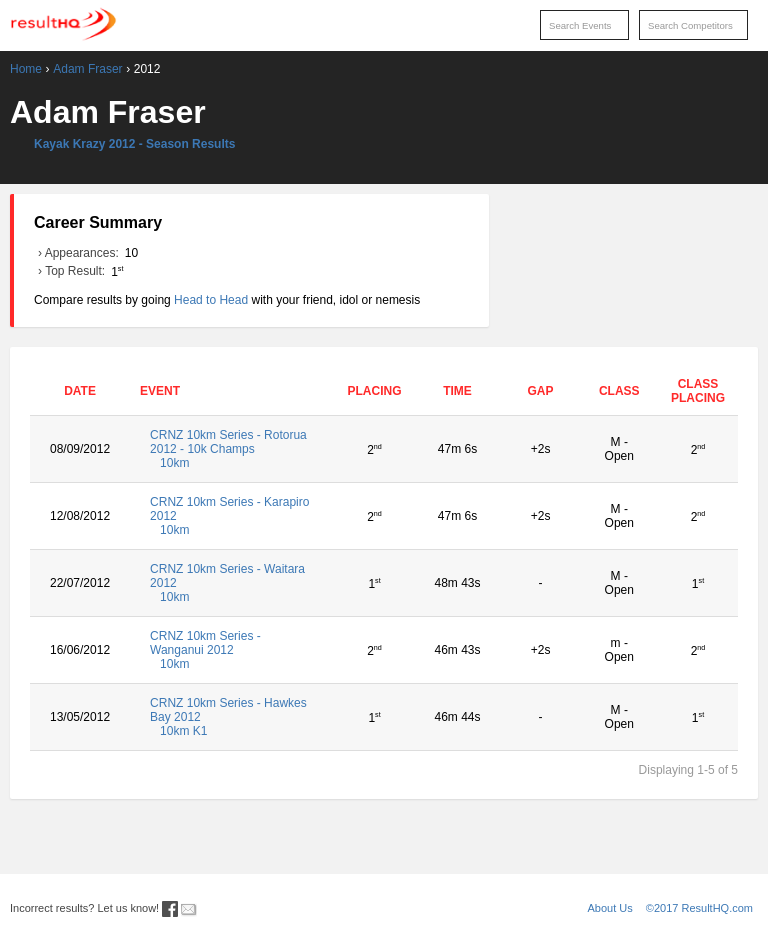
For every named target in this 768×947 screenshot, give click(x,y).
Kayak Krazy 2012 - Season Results (134, 144)
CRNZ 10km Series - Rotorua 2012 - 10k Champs (232, 449)
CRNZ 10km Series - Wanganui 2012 (232, 650)
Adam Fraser (87, 69)
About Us (610, 908)
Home (26, 69)
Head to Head (211, 300)
